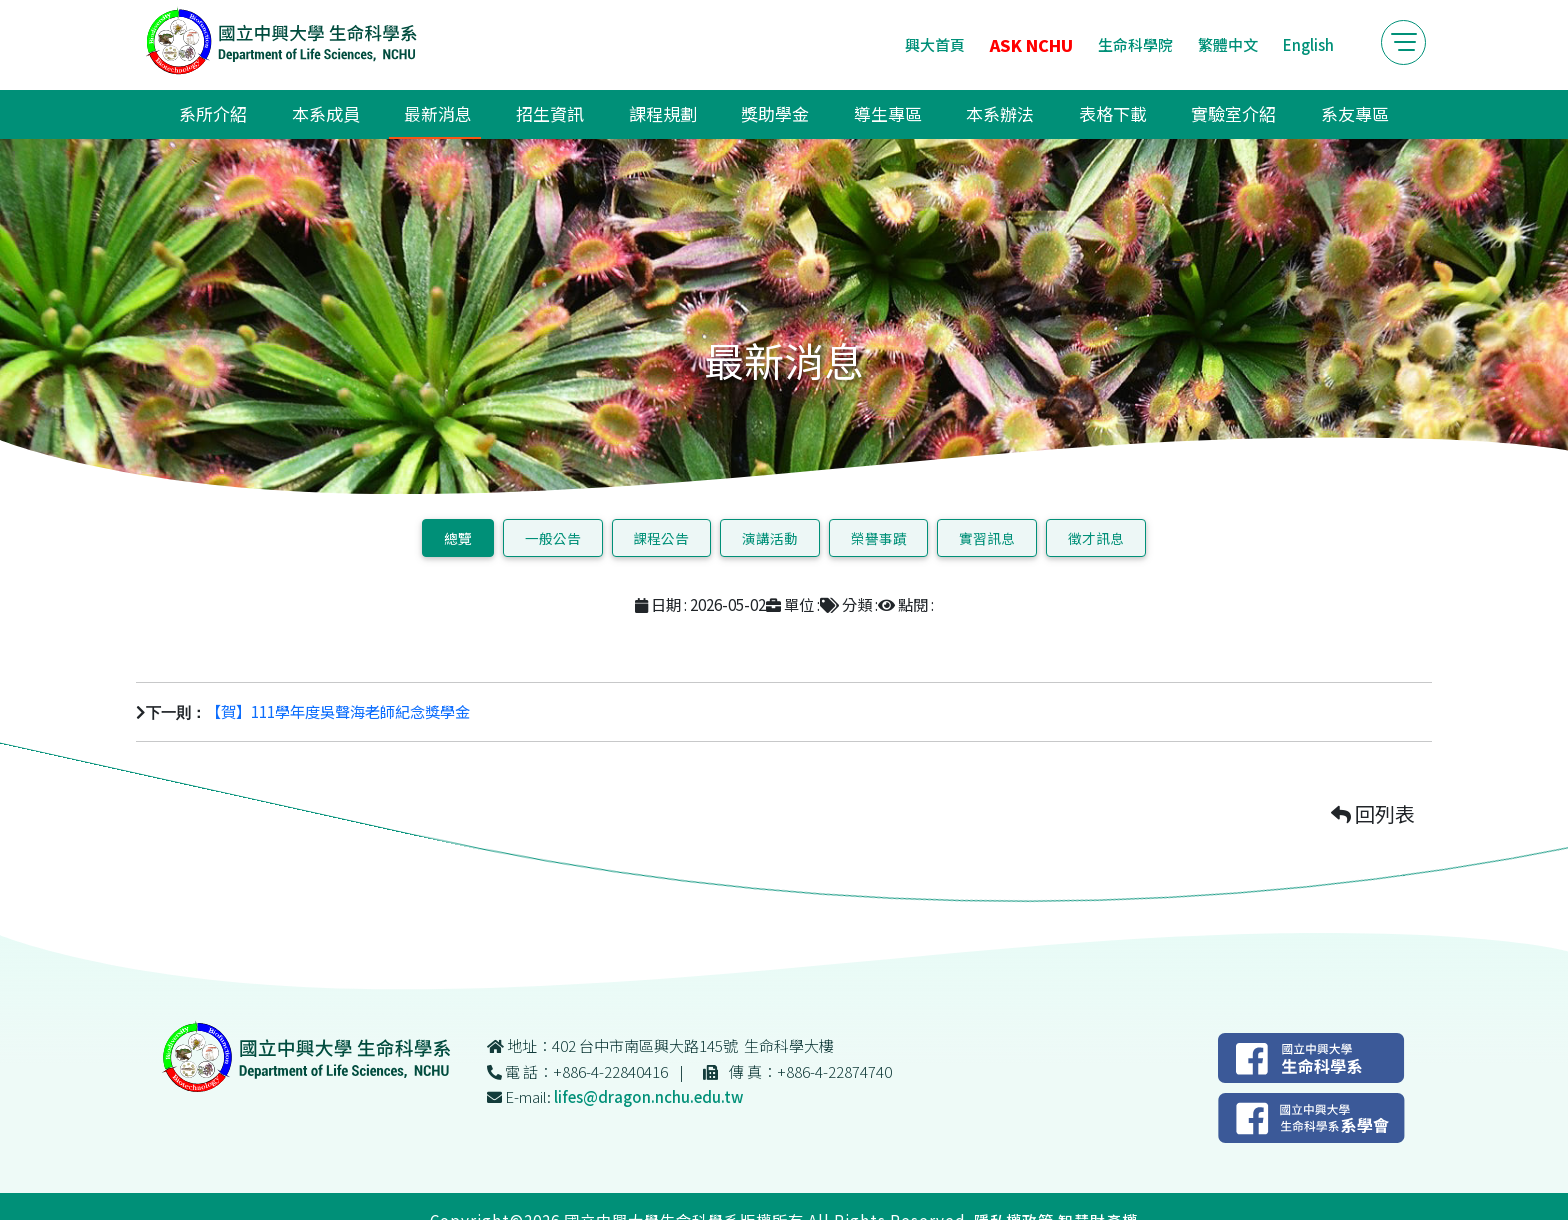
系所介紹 (213, 113)
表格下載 (1113, 113)
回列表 (1373, 813)
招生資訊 (550, 113)
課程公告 (661, 538)
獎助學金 (775, 113)
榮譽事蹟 (879, 538)
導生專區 (888, 113)
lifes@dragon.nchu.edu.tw (648, 1096)
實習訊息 (987, 538)
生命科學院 (1135, 44)
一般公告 (553, 538)
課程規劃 (663, 113)
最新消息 (438, 113)
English (1308, 44)
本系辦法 (1000, 113)
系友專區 (1355, 113)
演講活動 (770, 538)
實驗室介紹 (1233, 113)
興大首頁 (935, 44)
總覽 (458, 538)
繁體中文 (1228, 44)
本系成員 (326, 113)
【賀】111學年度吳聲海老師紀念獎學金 (338, 711)
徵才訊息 (1096, 538)
